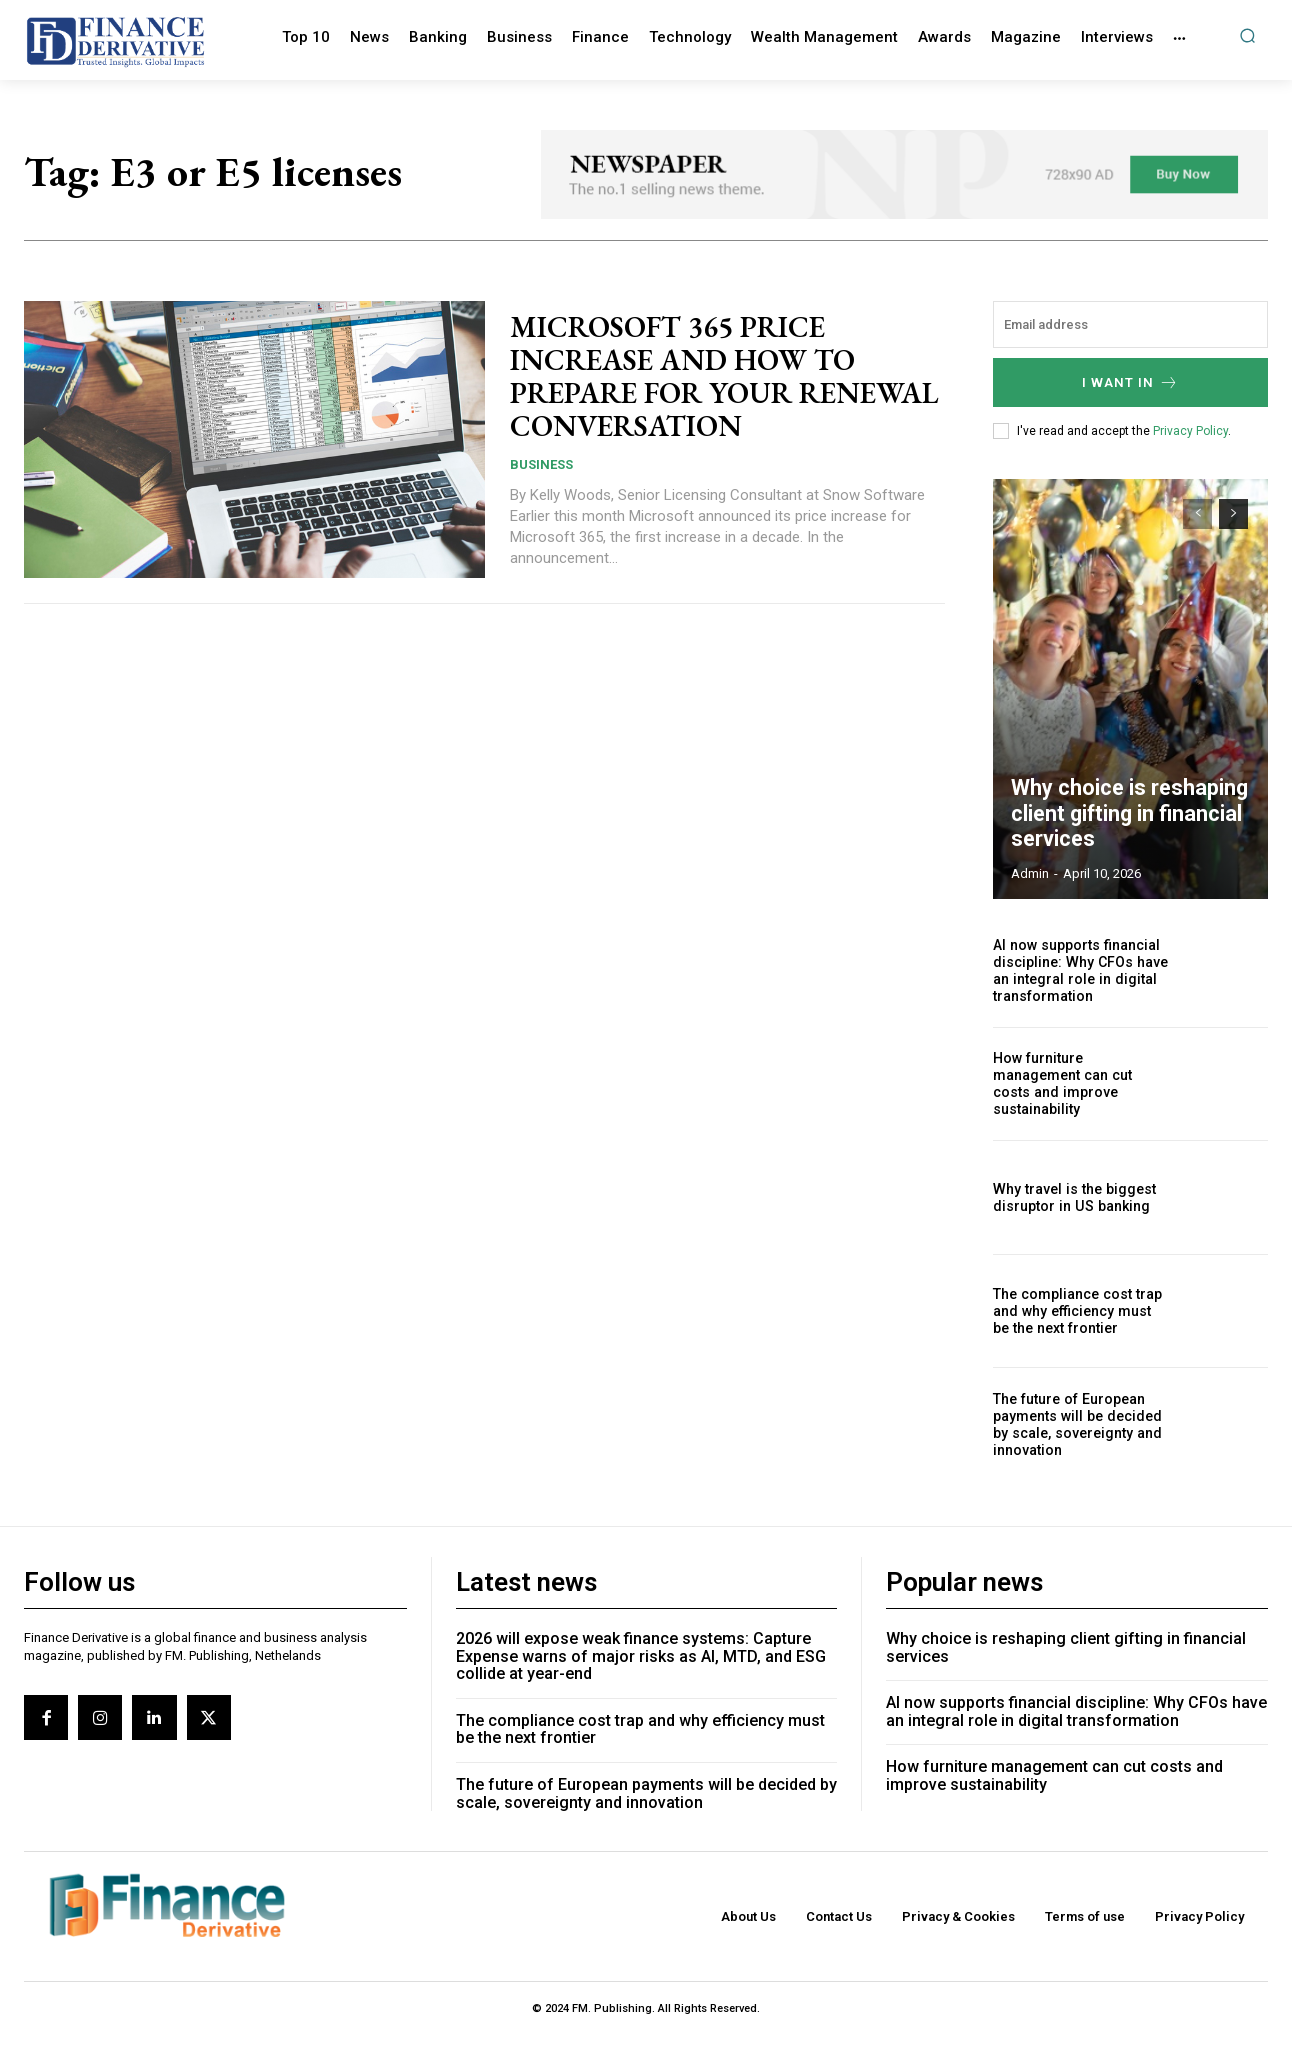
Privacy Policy (1190, 431)
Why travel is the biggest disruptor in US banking (1072, 1197)
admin (1030, 873)
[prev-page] (1197, 514)
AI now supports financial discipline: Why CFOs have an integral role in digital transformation (1078, 970)
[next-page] (1233, 514)
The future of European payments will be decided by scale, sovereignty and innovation (1076, 1424)
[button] (1247, 35)
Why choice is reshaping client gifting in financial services (1122, 816)
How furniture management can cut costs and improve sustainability (1061, 1084)
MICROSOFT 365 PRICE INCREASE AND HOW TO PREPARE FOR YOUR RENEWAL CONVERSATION (705, 376)
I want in (1130, 382)
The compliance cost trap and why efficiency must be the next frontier (1080, 1311)
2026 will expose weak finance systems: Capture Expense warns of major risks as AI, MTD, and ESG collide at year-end (641, 1656)
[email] (1130, 324)
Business (541, 464)
